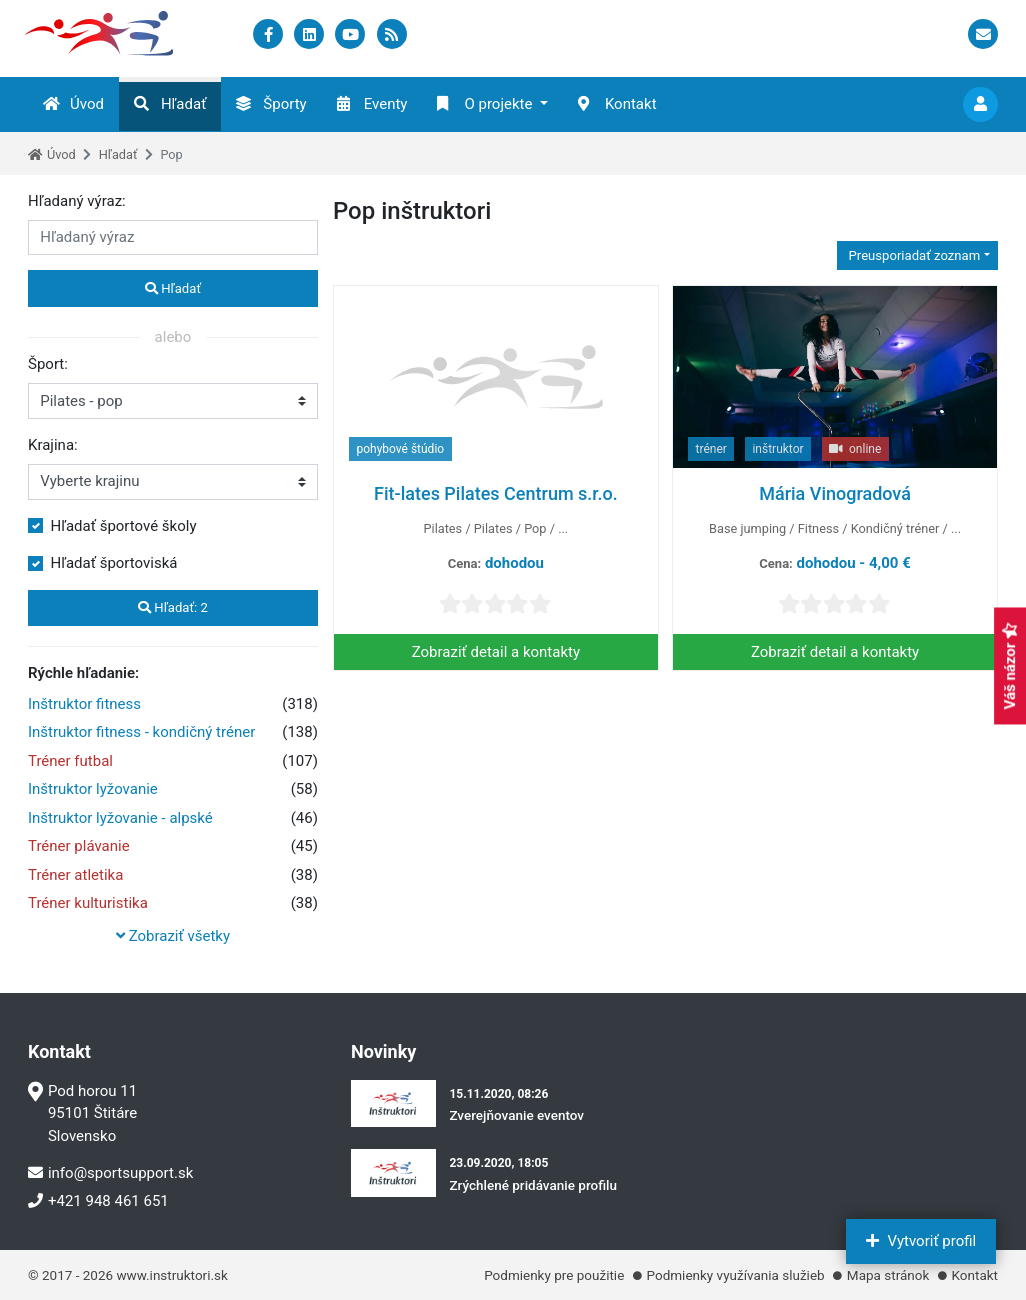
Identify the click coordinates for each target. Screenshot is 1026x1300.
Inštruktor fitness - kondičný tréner (141, 732)
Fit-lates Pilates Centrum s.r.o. (496, 493)
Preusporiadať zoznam (912, 255)
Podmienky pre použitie (554, 1275)
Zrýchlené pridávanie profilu (533, 1185)
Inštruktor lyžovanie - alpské (120, 818)
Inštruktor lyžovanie (93, 789)
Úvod (73, 104)
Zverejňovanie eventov (516, 1115)
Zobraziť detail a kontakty (496, 652)
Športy (271, 104)
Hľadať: (173, 607)
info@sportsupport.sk (110, 1173)
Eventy (372, 104)
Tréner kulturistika (88, 903)
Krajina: (53, 445)
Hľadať (170, 104)
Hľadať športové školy (124, 526)
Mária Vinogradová (835, 493)
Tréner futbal (70, 761)
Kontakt (617, 104)
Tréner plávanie (79, 846)
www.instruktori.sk (171, 1275)
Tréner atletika (75, 875)
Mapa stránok (888, 1275)
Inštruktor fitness (84, 704)
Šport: (48, 364)
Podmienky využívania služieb (736, 1275)
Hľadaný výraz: (77, 201)
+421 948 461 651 (98, 1201)
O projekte (484, 104)
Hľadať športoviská (114, 563)
